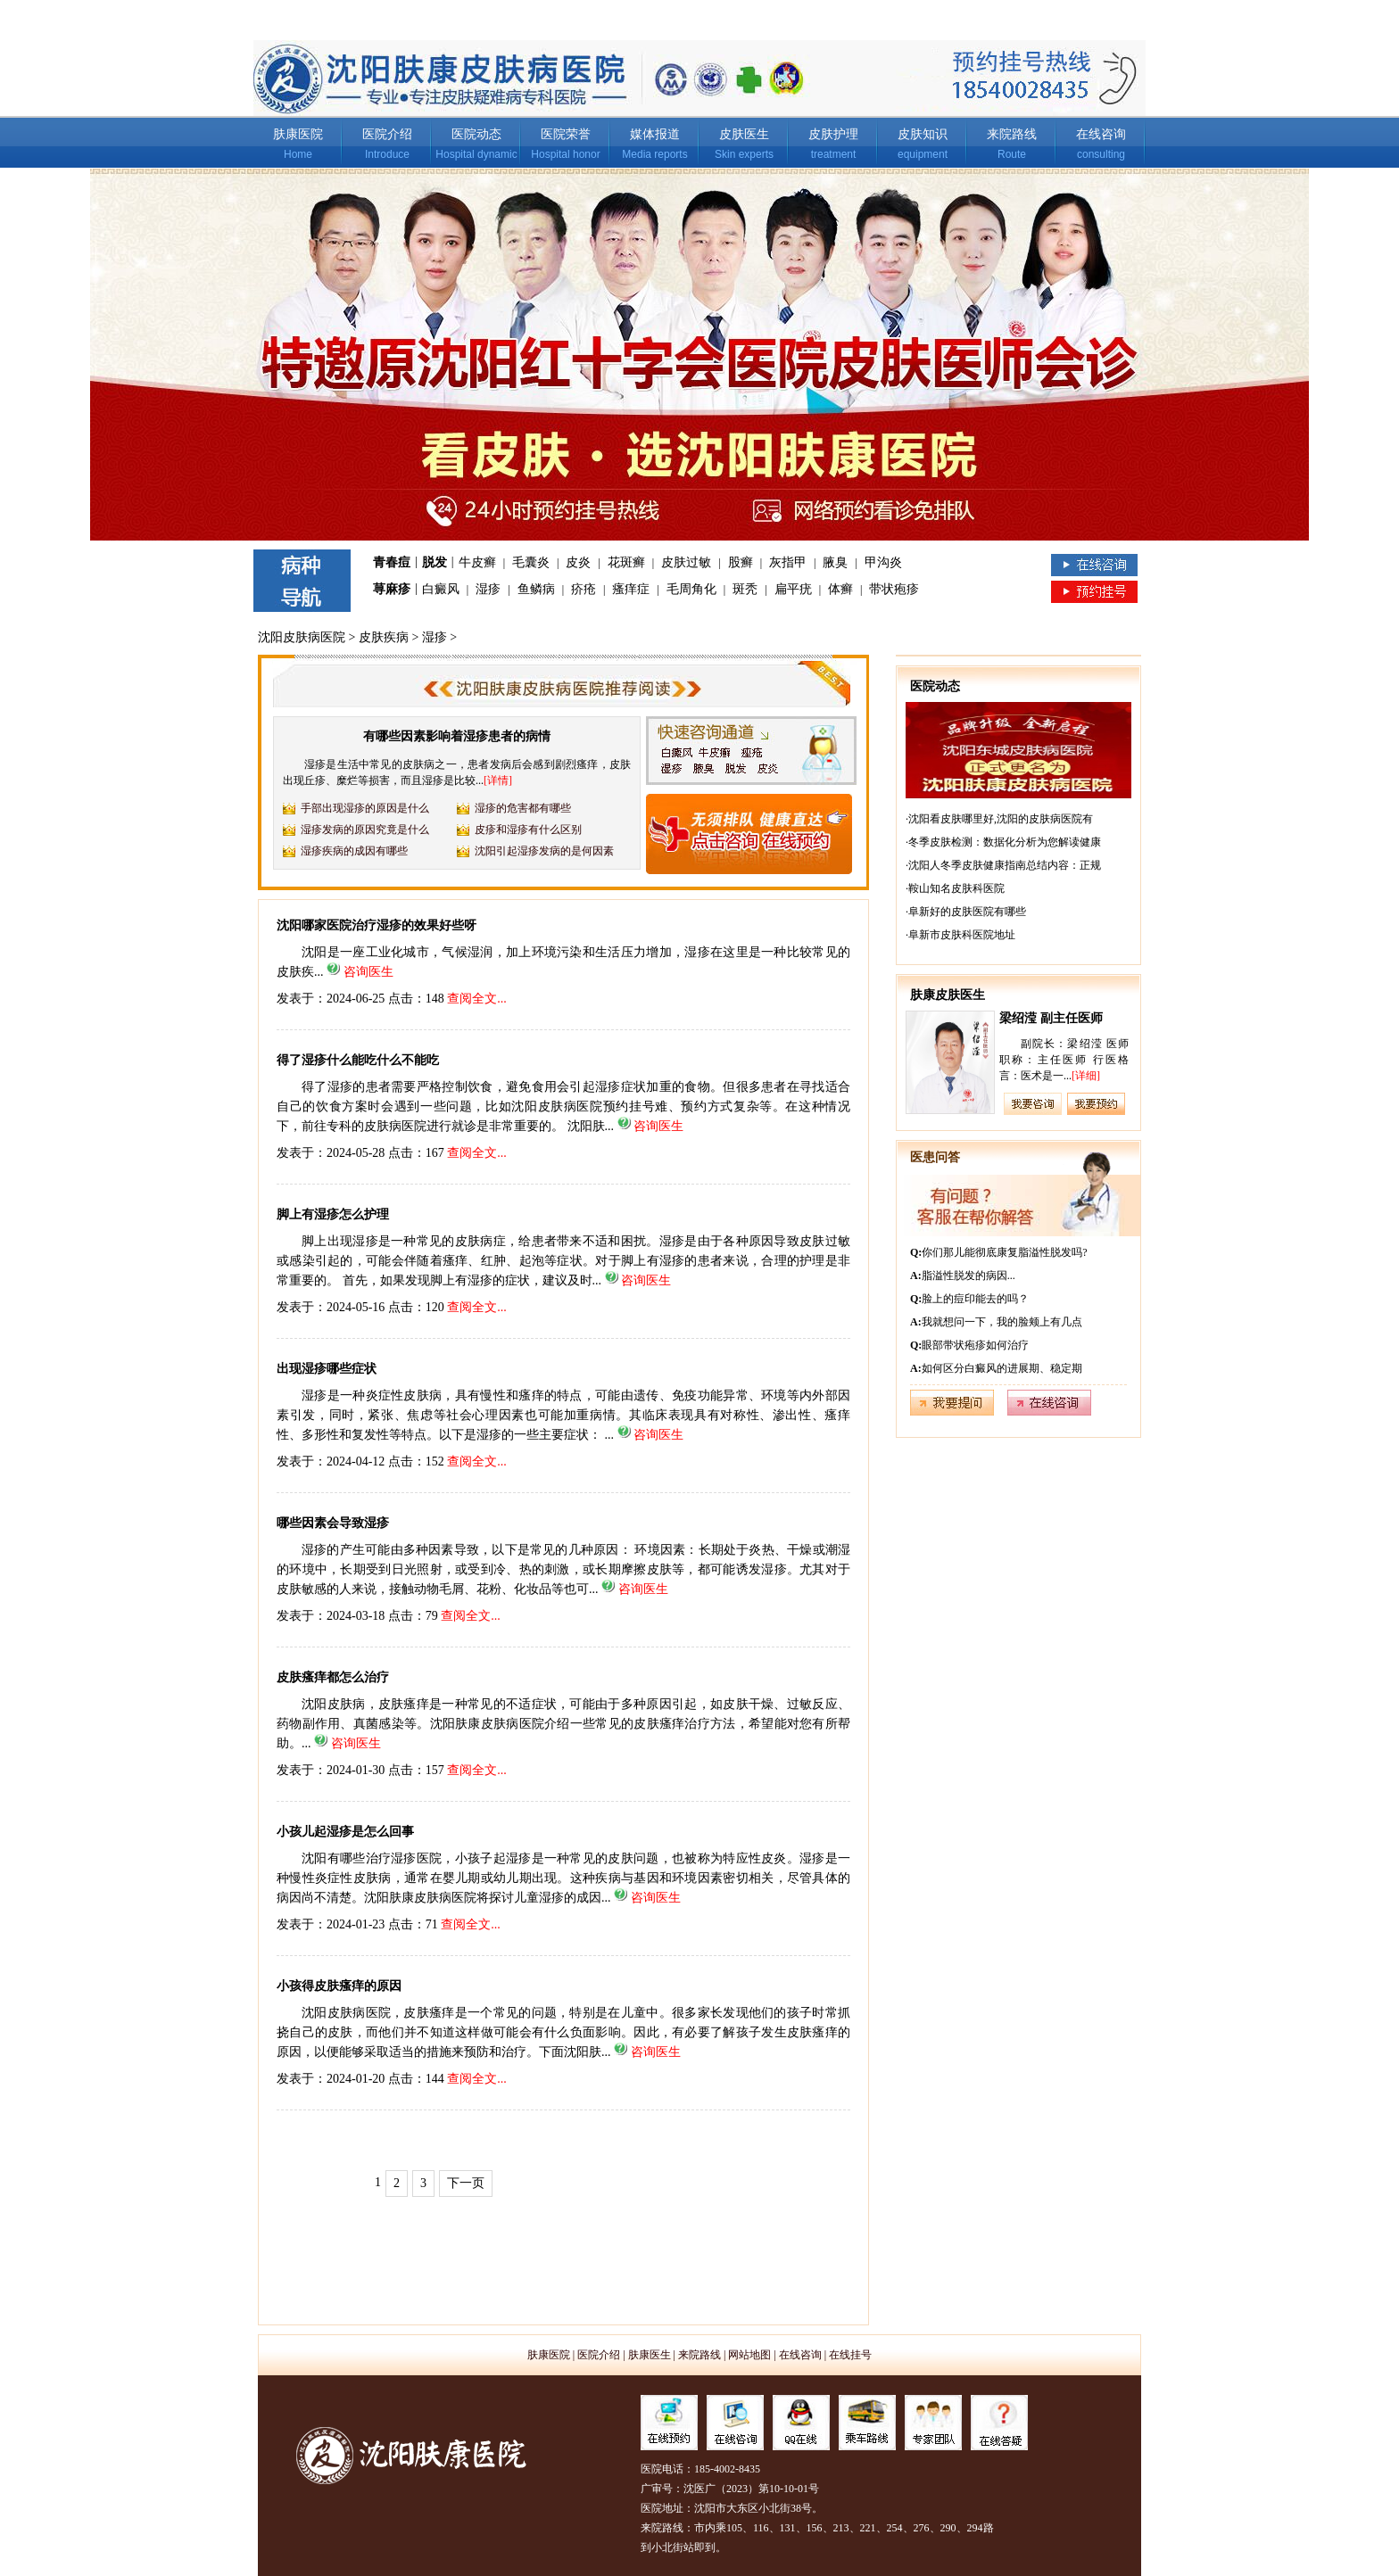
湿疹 (488, 589)
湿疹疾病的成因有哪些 (354, 851)
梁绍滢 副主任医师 (1051, 1018)
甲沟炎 (883, 562)
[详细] (1086, 1075)
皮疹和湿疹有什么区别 (528, 829)
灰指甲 (788, 562)
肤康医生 (649, 2355)
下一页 (465, 2183)
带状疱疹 (894, 589)
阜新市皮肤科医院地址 (961, 935)
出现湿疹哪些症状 (327, 1368)
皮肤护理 (833, 134)
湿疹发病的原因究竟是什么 (365, 829)
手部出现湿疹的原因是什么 (365, 808)
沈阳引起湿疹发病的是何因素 (544, 851)
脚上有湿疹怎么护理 (333, 1214)
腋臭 (835, 562)
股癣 (740, 562)
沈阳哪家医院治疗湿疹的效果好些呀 (376, 925)
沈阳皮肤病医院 (301, 637)
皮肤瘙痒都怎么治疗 (333, 1677)
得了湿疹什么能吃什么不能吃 (358, 1060)
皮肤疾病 (384, 637)
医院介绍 (387, 134)
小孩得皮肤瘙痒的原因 (339, 1986)
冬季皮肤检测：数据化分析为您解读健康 (1004, 842)
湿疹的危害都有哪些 (523, 808)
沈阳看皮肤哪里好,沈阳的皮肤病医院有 (1000, 819)
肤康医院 (298, 134)
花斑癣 (626, 562)
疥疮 (583, 589)
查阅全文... (477, 998)
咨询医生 (368, 971)
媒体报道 (655, 134)
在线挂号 (850, 2355)
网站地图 (749, 2355)
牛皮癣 (477, 562)
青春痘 (391, 562)
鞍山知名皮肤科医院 (956, 888)
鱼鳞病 (536, 589)
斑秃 (745, 589)
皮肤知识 (923, 134)
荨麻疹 (391, 589)
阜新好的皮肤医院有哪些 (967, 911)
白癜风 (440, 589)
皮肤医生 (744, 134)
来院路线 (1012, 134)
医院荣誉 (566, 134)
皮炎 (578, 562)
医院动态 (476, 134)
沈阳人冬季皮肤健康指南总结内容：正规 (1004, 865)
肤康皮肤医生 (947, 995)
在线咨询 (1101, 134)
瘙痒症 (631, 589)
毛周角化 (691, 589)
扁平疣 (793, 589)
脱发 (434, 562)
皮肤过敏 (686, 562)
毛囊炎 (531, 562)
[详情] (498, 780)
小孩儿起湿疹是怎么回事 (345, 1831)
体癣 (840, 589)
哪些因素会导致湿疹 (333, 1523)
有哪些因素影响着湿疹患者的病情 (456, 736)
